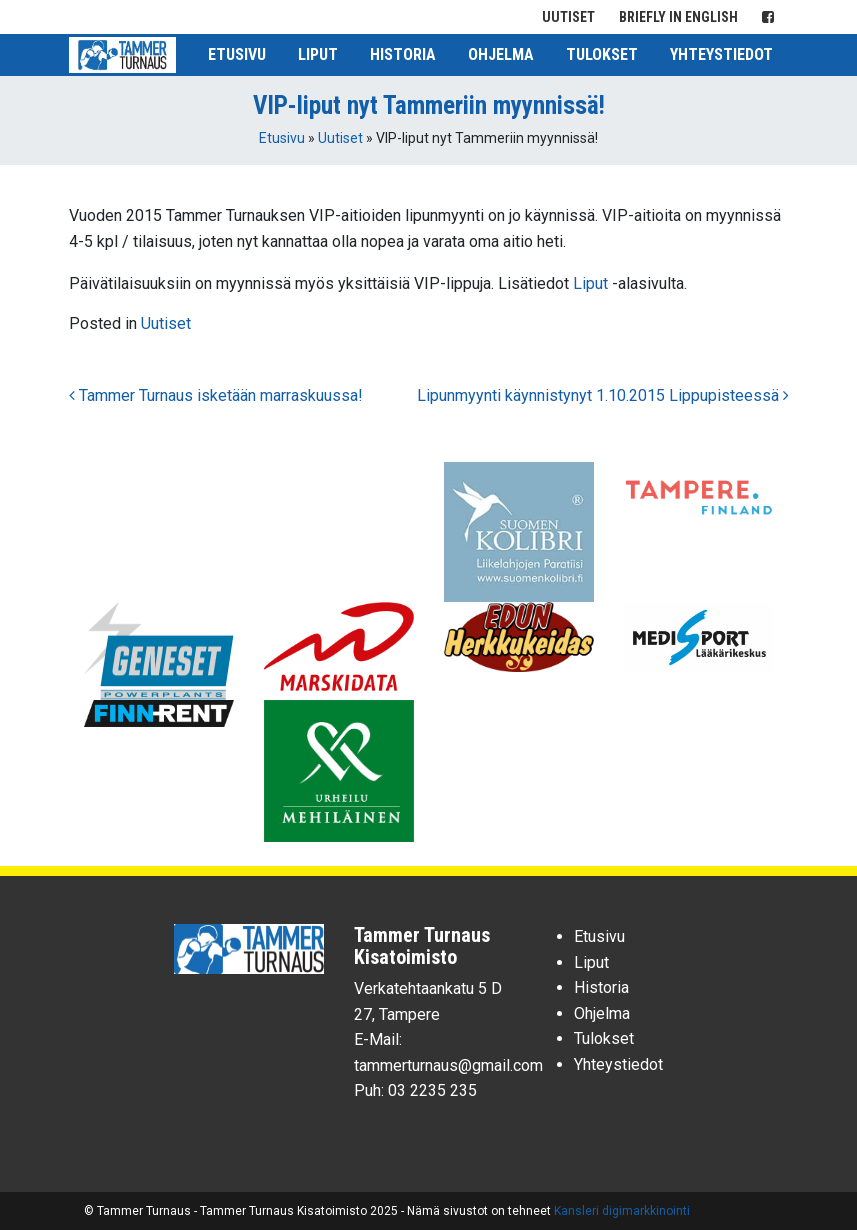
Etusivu (237, 54)
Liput (318, 54)
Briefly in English (678, 17)
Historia (403, 54)
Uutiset (568, 17)
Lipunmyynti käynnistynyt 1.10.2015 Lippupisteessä (603, 395)
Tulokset (602, 54)
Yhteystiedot (721, 54)
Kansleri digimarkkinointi (622, 1211)
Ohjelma (501, 54)
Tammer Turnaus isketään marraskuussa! (216, 395)
